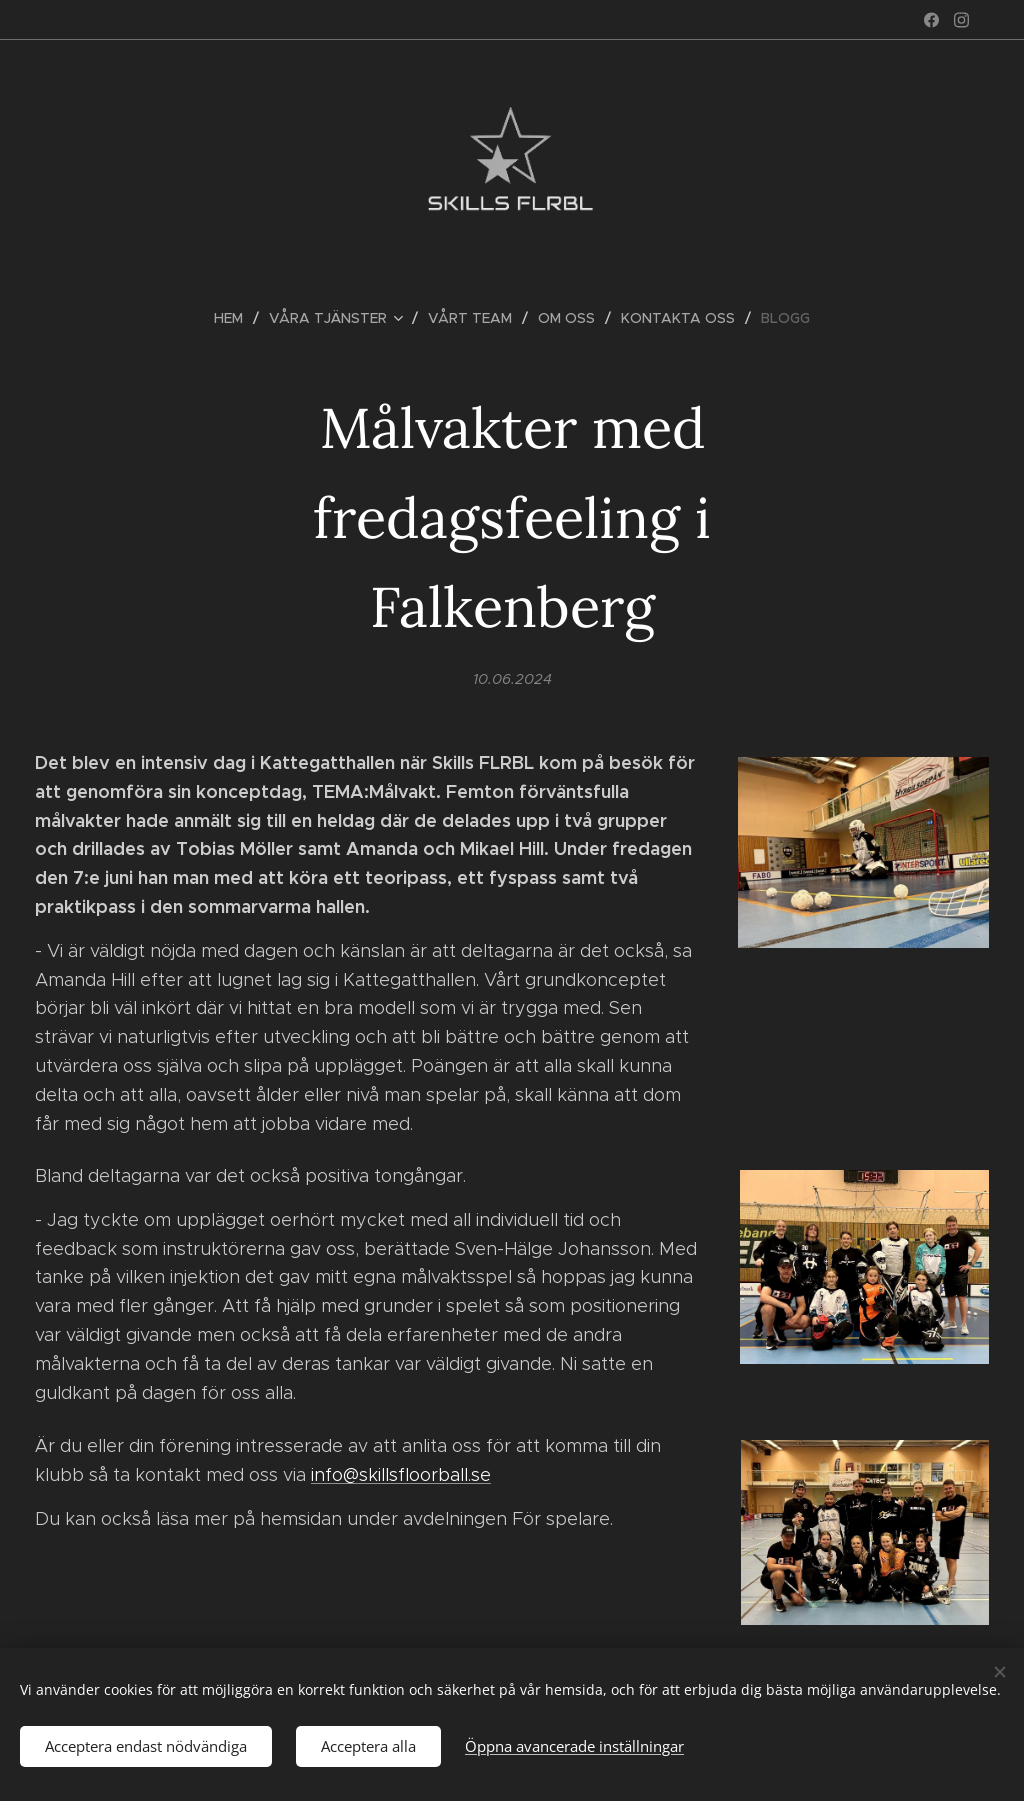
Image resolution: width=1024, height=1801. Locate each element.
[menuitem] (236, 318)
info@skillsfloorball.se (401, 1475)
